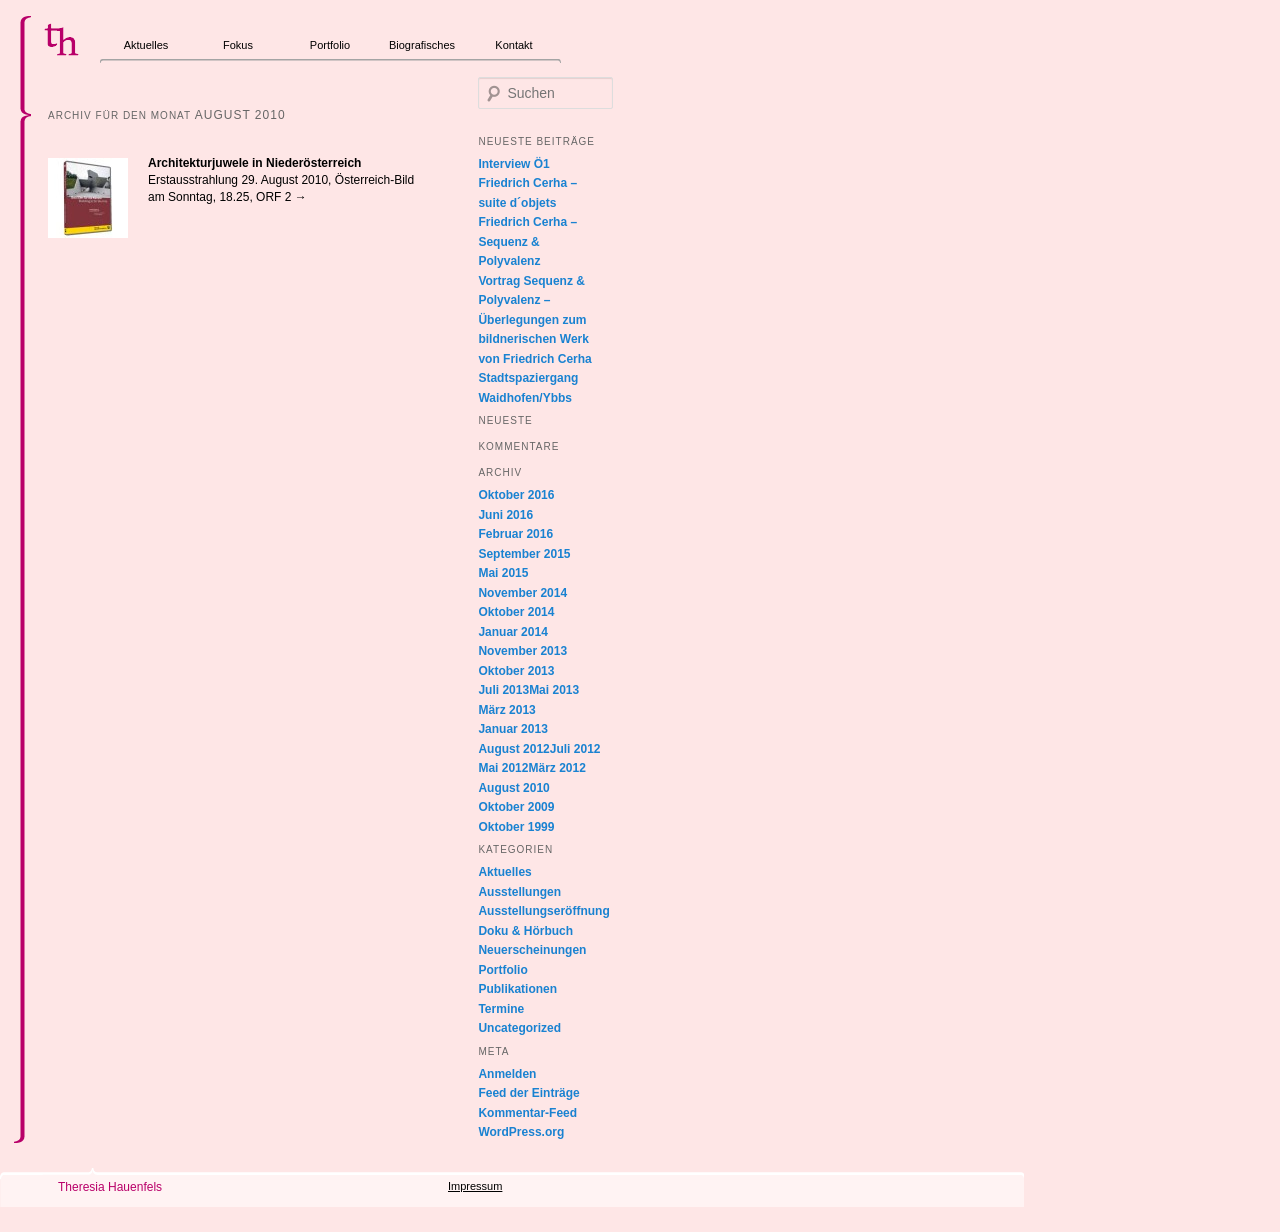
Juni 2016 (505, 515)
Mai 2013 (554, 690)
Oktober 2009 (516, 807)
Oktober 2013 (516, 671)
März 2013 (506, 710)
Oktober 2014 (516, 612)
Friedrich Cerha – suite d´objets (527, 193)
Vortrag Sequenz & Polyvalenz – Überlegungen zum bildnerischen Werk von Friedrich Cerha (534, 320)
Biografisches (422, 45)
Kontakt (513, 45)
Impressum (475, 1186)
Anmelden (507, 1074)
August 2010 (513, 788)
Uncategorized (519, 1028)
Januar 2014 (512, 632)
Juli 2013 (503, 690)
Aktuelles (146, 45)
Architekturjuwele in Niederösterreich (254, 163)
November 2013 (522, 651)
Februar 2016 (515, 534)
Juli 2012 (575, 749)
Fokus (238, 45)
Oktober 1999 (516, 827)
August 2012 (513, 749)
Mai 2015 (503, 573)
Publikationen (517, 989)
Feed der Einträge (528, 1093)
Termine (501, 1009)
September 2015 (524, 554)
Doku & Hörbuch (525, 931)
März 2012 (556, 768)
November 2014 (522, 593)
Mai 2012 (503, 768)
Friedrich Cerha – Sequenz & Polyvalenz (527, 241)
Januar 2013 (512, 729)
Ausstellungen (519, 892)
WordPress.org (521, 1132)
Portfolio (330, 45)
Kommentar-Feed (527, 1113)
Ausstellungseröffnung (543, 911)
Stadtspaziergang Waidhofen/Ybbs (528, 388)
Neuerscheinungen (532, 950)
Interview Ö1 (513, 164)
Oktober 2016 (516, 495)
